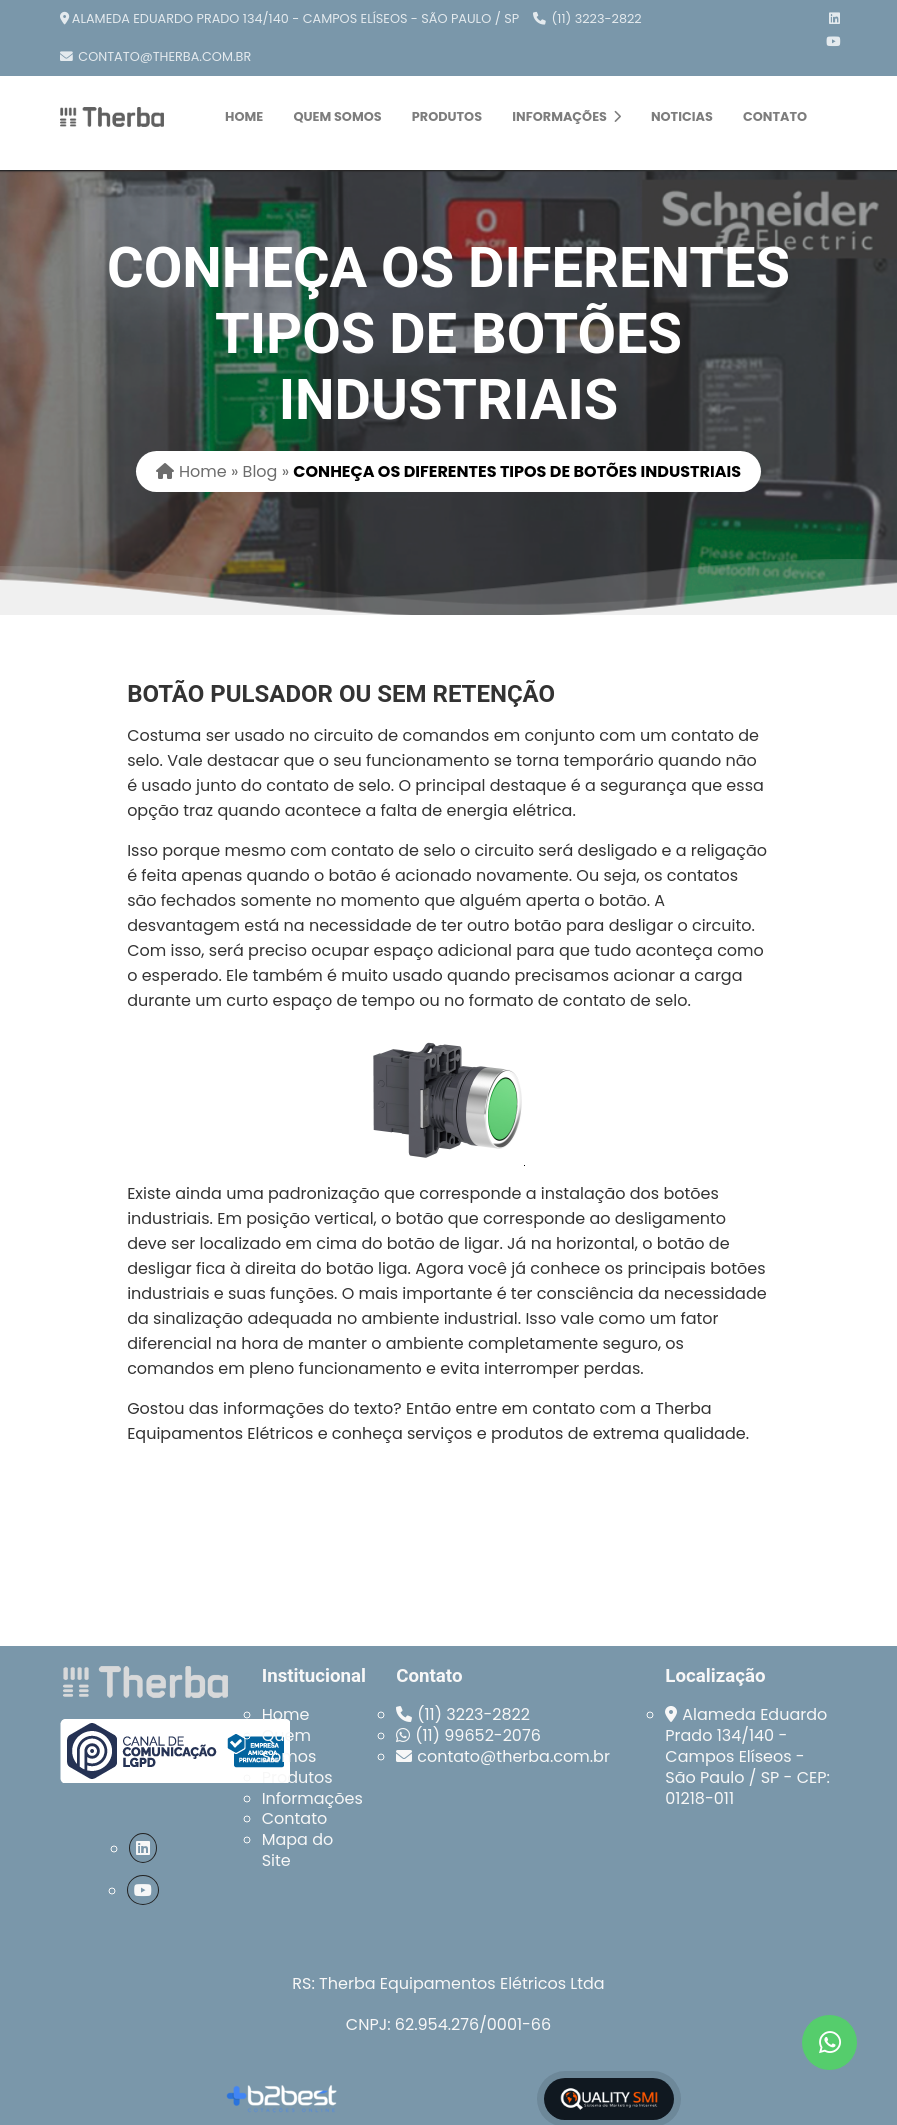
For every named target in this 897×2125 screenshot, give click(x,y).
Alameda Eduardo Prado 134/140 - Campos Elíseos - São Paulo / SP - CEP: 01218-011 (747, 1756)
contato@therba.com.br (164, 56)
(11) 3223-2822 (597, 18)
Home (244, 116)
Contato (775, 116)
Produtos (447, 116)
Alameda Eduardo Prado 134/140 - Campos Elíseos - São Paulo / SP (295, 18)
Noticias (682, 116)
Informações (566, 116)
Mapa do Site (298, 1850)
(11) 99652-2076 (478, 1735)
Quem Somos (337, 116)
